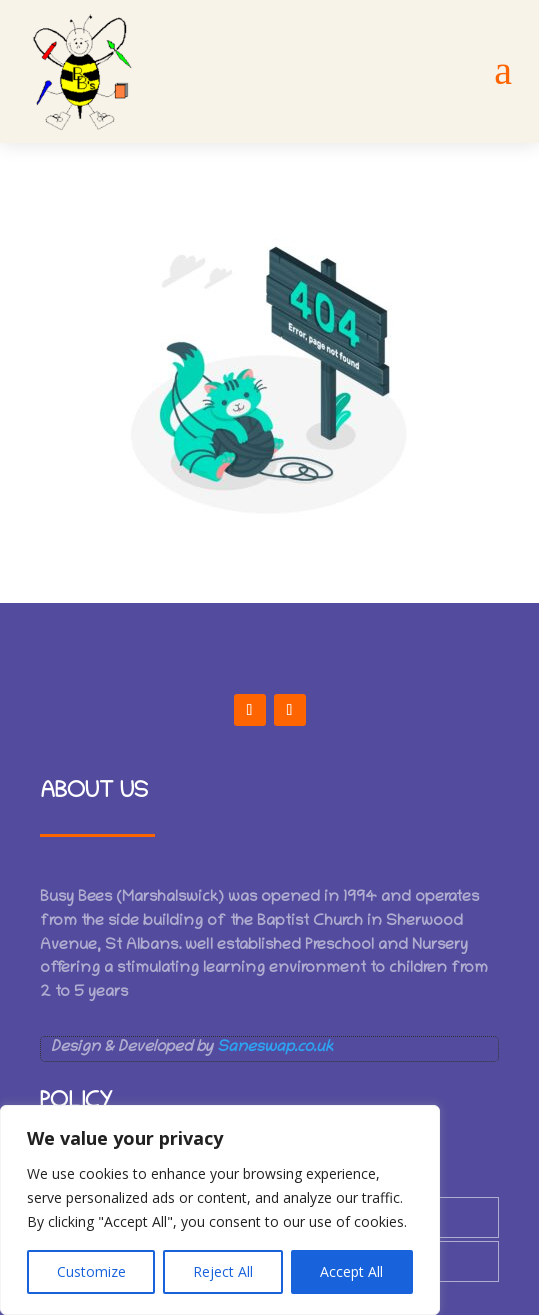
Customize (91, 1271)
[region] (220, 1210)
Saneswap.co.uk (275, 1048)
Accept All (351, 1271)
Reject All (223, 1271)
